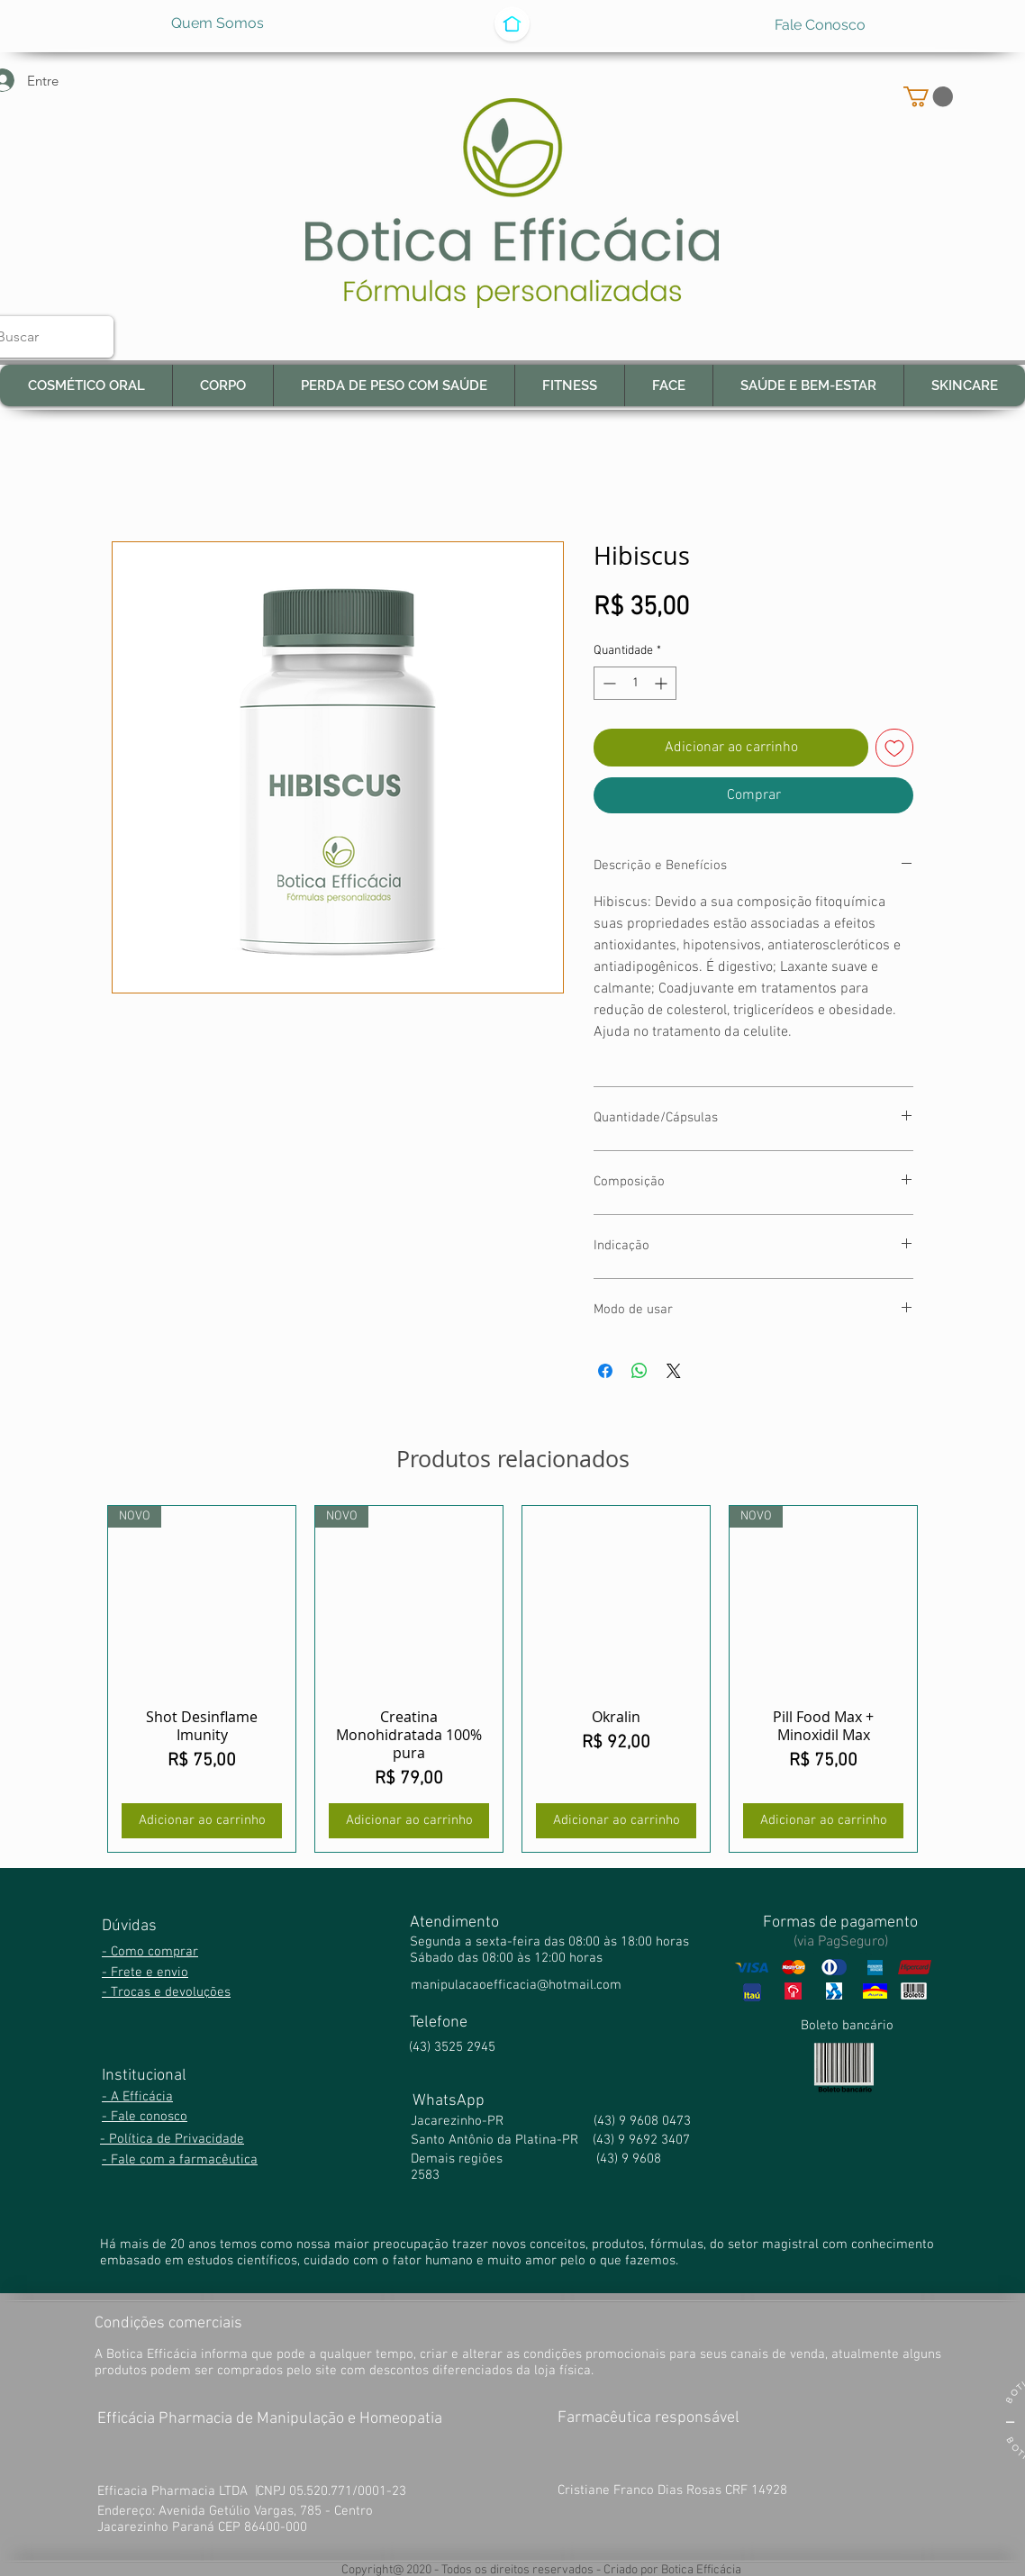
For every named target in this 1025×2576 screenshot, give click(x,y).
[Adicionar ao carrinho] (202, 1820)
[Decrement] (607, 683)
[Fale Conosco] (820, 25)
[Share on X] (674, 1371)
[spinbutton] (635, 683)
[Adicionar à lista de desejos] (894, 747)
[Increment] (662, 683)
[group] (512, 1679)
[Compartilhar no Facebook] (605, 1371)
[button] (928, 96)
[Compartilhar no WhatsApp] (639, 1371)
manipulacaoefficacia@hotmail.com (516, 1985)
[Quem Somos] (217, 23)
